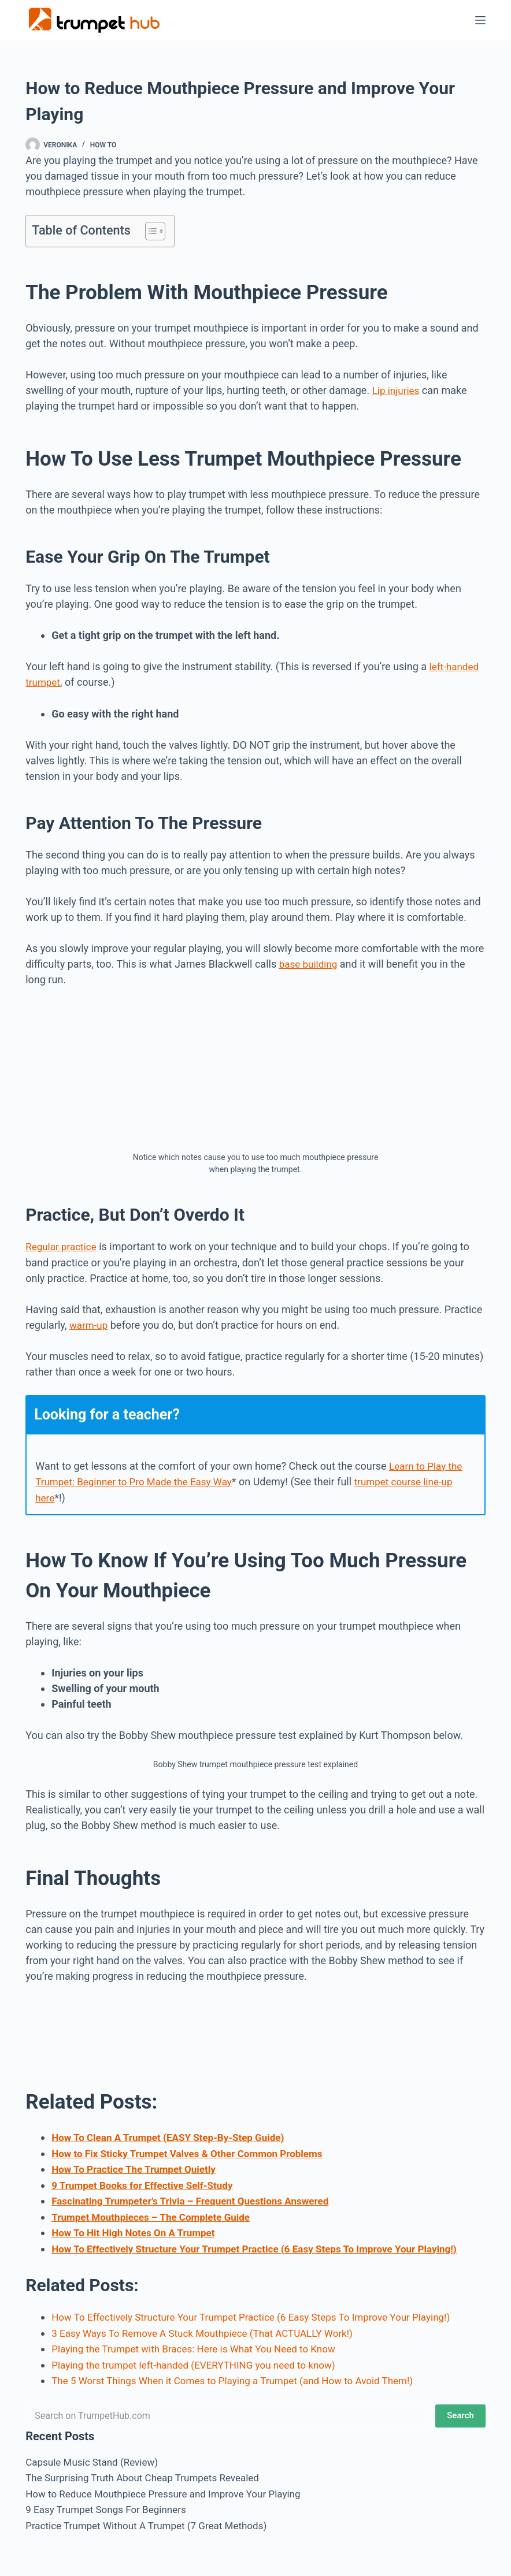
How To (103, 145)
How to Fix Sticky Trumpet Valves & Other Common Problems (194, 2150)
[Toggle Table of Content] (149, 231)
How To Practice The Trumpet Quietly (138, 2166)
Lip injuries (397, 390)
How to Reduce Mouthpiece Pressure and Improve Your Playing (170, 2487)
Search (460, 2409)
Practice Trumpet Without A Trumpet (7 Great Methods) (153, 2518)
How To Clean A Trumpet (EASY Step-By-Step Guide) (174, 2135)
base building (310, 963)
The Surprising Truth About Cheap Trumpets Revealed (148, 2471)
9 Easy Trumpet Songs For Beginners (110, 2502)
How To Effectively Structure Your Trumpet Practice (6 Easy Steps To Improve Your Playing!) (265, 2244)
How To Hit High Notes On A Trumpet (137, 2228)
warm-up (89, 1323)
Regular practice (63, 1245)
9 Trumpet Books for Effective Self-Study (147, 2182)
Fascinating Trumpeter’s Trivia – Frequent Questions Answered (198, 2197)
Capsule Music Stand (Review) (95, 2455)
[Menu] (480, 20)
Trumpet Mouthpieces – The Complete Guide (156, 2213)
